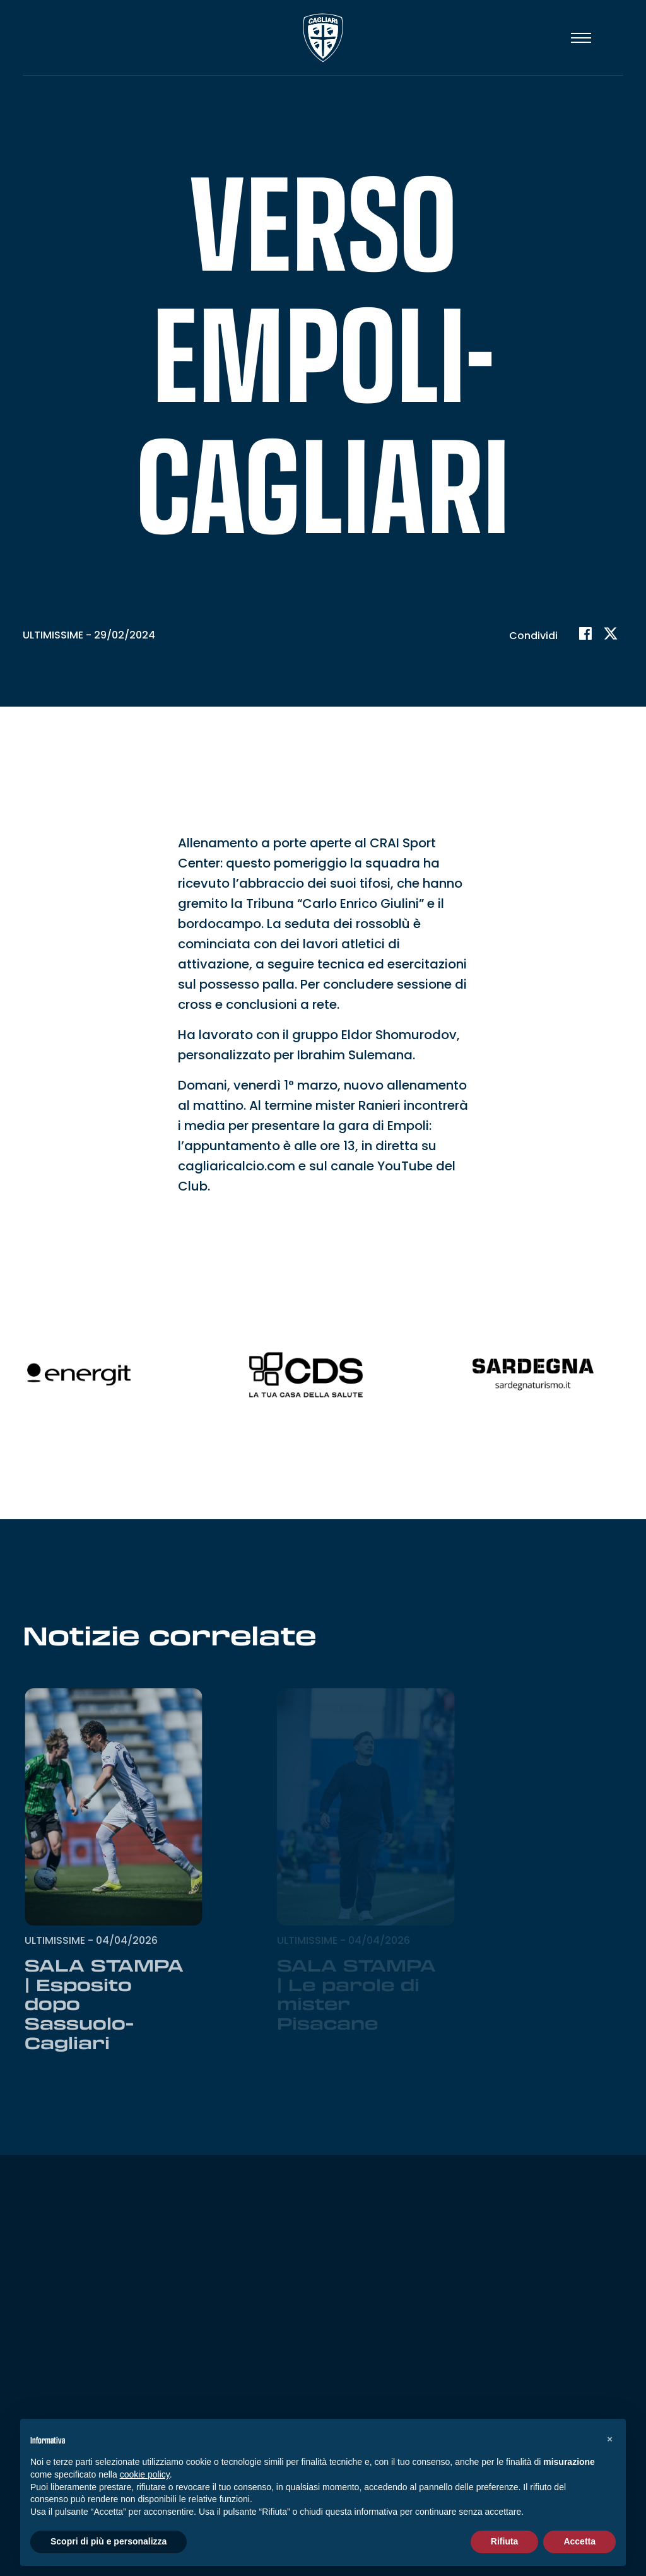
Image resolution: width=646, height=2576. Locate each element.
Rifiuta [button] (505, 2541)
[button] (609, 2439)
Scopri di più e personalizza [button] (108, 2541)
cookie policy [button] (145, 2474)
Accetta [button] (579, 2541)
